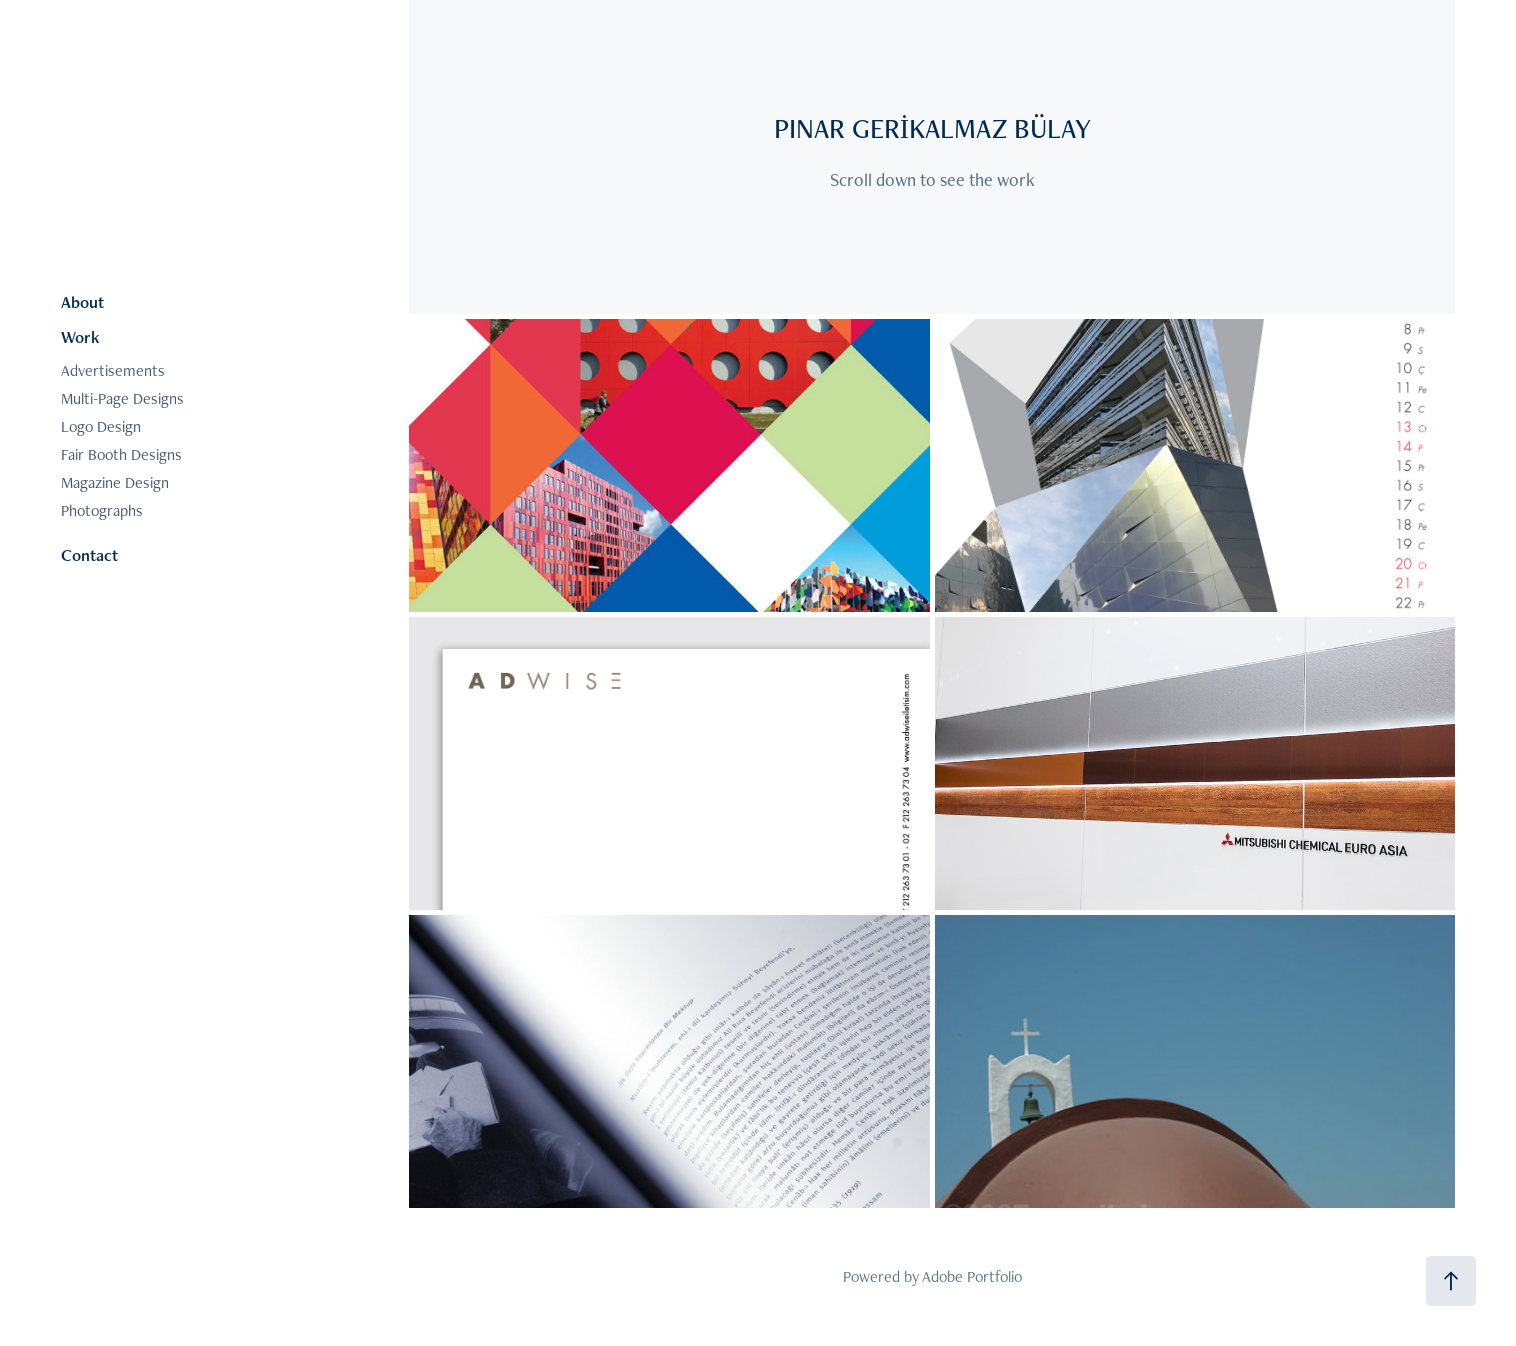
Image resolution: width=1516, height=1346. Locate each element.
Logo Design (101, 426)
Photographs (102, 510)
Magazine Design (115, 482)
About (82, 302)
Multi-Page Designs (122, 398)
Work (80, 337)
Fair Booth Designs (121, 454)
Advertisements (113, 370)
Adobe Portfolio (972, 1276)
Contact (89, 555)
